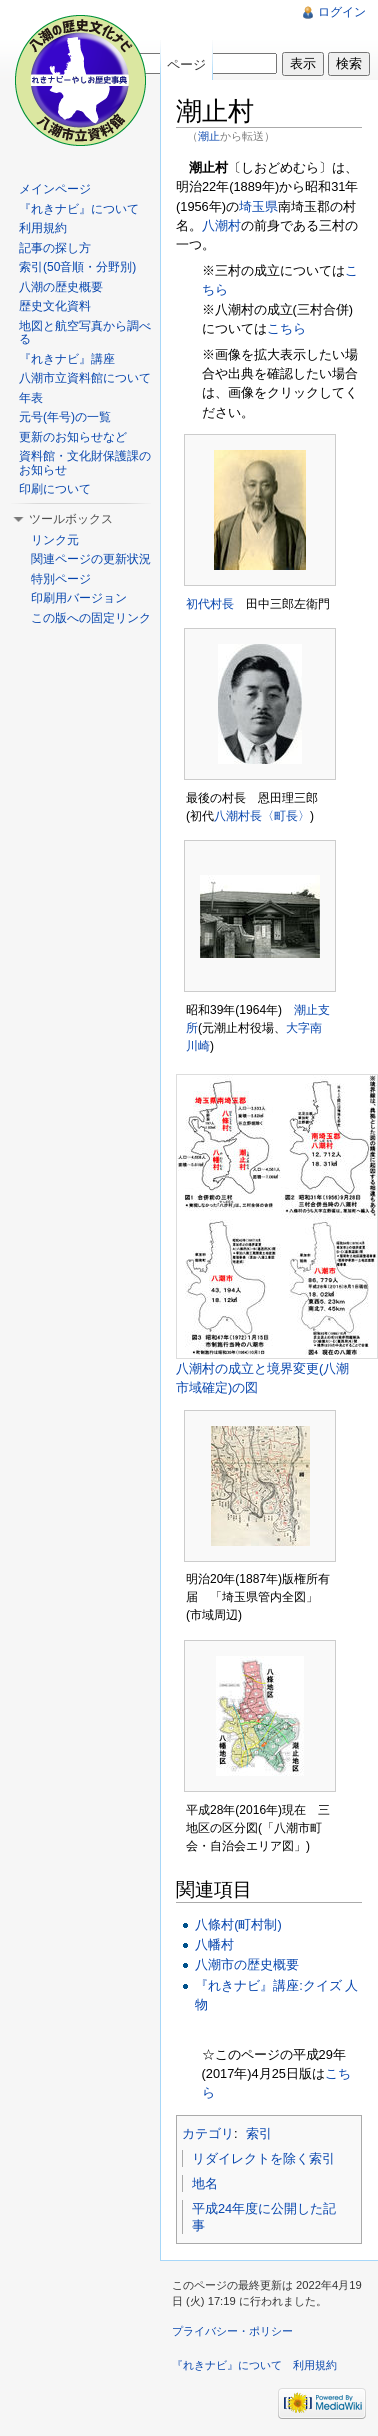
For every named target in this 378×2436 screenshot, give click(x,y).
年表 (31, 398)
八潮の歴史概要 (61, 287)
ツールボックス (71, 519)
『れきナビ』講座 (67, 359)
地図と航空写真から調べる (85, 333)
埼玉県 (258, 206)
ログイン (342, 12)
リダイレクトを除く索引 (263, 2158)
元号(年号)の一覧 (65, 417)
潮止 (209, 136)
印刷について (55, 489)
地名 (205, 2183)
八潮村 (221, 225)
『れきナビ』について (79, 209)
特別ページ (61, 579)
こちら (286, 328)
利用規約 (43, 228)
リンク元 (55, 540)
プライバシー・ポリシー (232, 2331)
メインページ (55, 189)
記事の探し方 (55, 248)
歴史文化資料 (55, 306)
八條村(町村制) (238, 1924)
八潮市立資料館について (85, 378)
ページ (186, 64)
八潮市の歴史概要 (247, 1964)
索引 (259, 2133)
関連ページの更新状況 (91, 559)
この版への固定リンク (91, 618)
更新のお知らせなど (73, 437)
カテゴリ (208, 2133)
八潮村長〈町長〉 (262, 816)
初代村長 (210, 604)
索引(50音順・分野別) (77, 267)
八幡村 (214, 1944)
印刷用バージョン (79, 598)
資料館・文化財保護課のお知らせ (85, 463)
